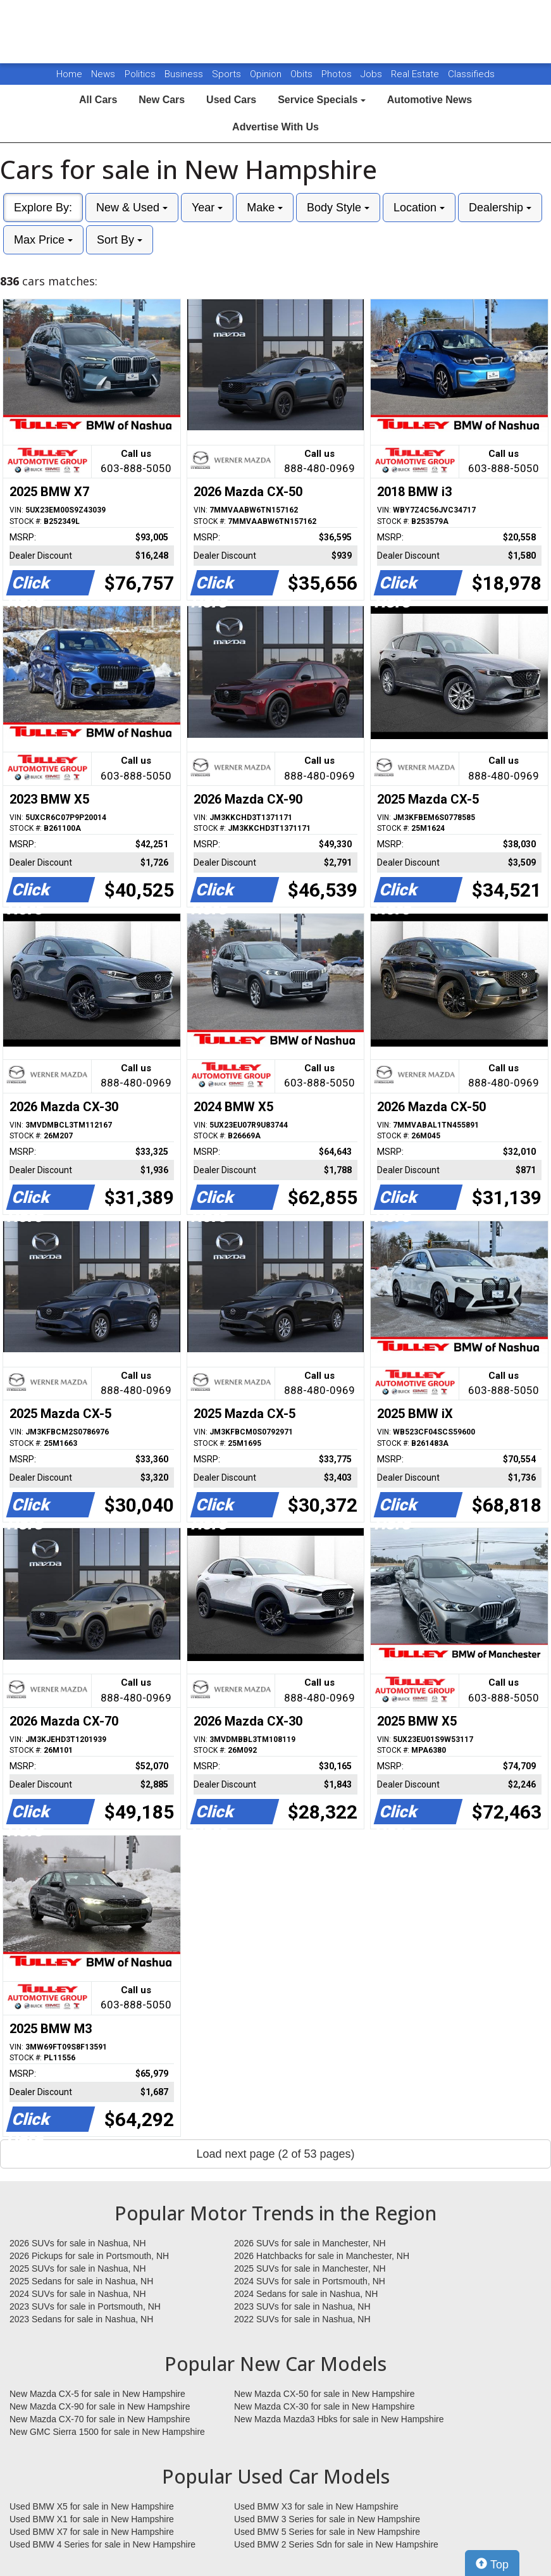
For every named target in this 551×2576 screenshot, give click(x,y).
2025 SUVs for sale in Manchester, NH (310, 2268)
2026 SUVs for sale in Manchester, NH (310, 2243)
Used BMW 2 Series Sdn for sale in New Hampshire (336, 2544)
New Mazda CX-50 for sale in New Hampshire (324, 2394)
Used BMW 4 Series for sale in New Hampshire (102, 2544)
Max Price (43, 239)
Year (207, 207)
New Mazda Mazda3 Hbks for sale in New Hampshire (338, 2419)
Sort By (119, 239)
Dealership (500, 207)
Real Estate (416, 74)
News (103, 74)
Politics (140, 74)
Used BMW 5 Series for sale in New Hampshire (327, 2532)
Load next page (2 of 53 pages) (275, 2154)
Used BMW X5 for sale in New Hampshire (91, 2506)
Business (185, 74)
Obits (302, 74)
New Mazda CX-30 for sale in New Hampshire (324, 2406)
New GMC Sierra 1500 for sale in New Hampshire (107, 2432)
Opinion (267, 74)
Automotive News (429, 99)
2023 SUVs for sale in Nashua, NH (302, 2306)
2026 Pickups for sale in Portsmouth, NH (89, 2256)
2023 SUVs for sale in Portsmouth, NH (85, 2306)
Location (419, 207)
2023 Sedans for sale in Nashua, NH (81, 2319)
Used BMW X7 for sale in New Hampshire (91, 2532)
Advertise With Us (275, 126)
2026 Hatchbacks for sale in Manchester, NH (321, 2256)
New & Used (132, 207)
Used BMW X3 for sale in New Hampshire (316, 2506)
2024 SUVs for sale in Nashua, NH (77, 2294)
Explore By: (43, 207)
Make (265, 207)
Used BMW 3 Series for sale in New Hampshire (327, 2519)
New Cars (162, 99)
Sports (228, 74)
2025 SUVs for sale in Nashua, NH (77, 2268)
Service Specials (322, 99)
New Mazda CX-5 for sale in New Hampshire (97, 2394)
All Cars (98, 99)
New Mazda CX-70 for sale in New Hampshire (99, 2419)
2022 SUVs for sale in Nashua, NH (302, 2319)
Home (69, 74)
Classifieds (471, 74)
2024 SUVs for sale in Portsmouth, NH (309, 2281)
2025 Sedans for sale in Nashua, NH (81, 2281)
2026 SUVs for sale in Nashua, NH (77, 2243)
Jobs (373, 74)
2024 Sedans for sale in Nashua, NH (306, 2294)
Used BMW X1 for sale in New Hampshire (91, 2519)
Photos (337, 74)
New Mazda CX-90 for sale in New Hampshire (99, 2406)
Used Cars (231, 99)
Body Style (338, 207)
